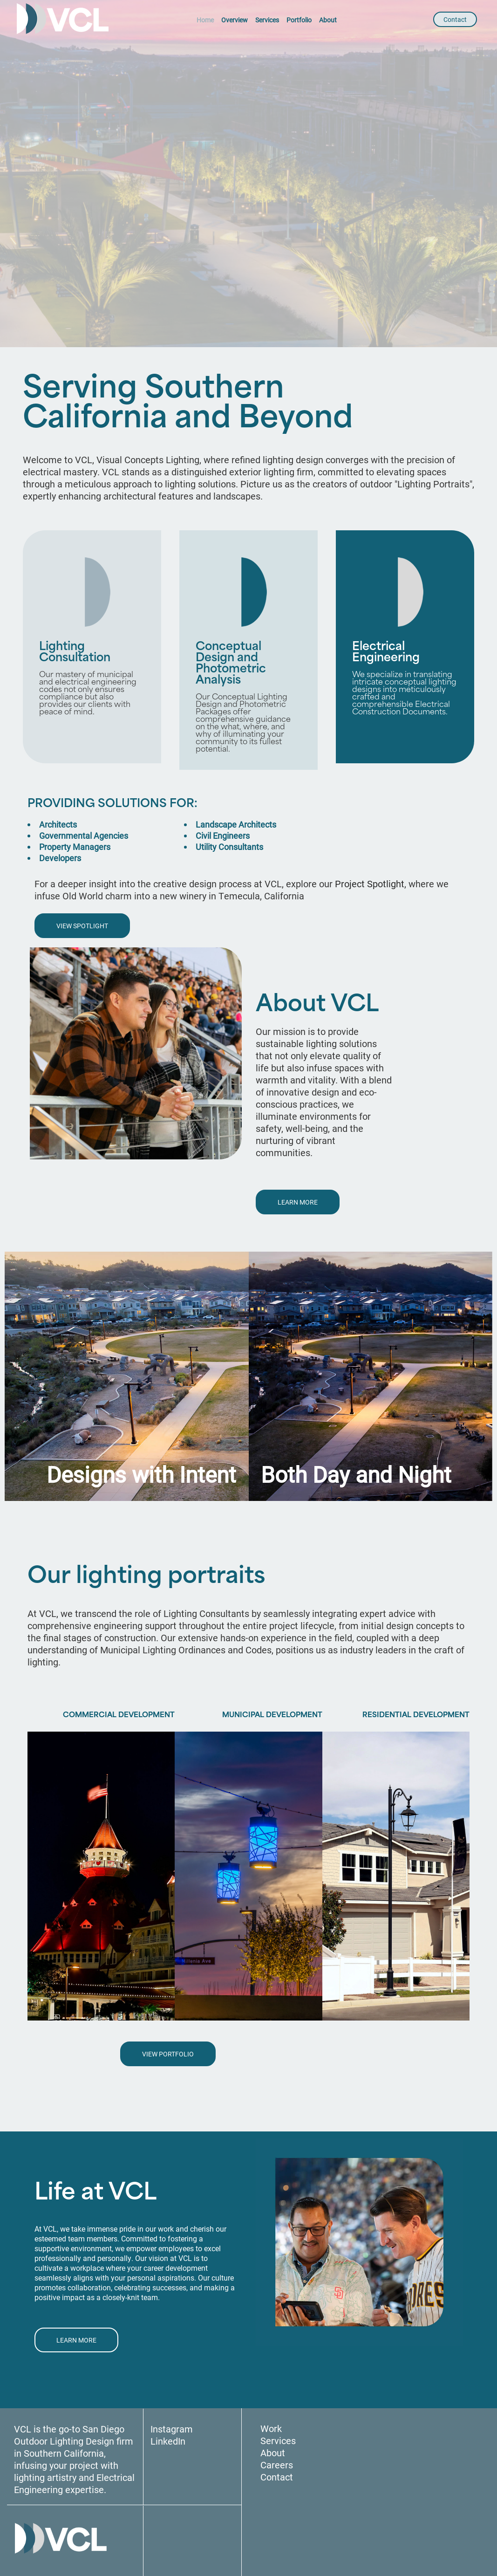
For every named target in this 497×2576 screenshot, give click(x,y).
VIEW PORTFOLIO (168, 2053)
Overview (234, 19)
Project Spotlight (369, 883)
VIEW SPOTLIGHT (82, 925)
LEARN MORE (298, 1202)
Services (267, 19)
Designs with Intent (141, 1474)
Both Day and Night (356, 1474)
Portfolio (299, 19)
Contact (455, 19)
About (328, 19)
